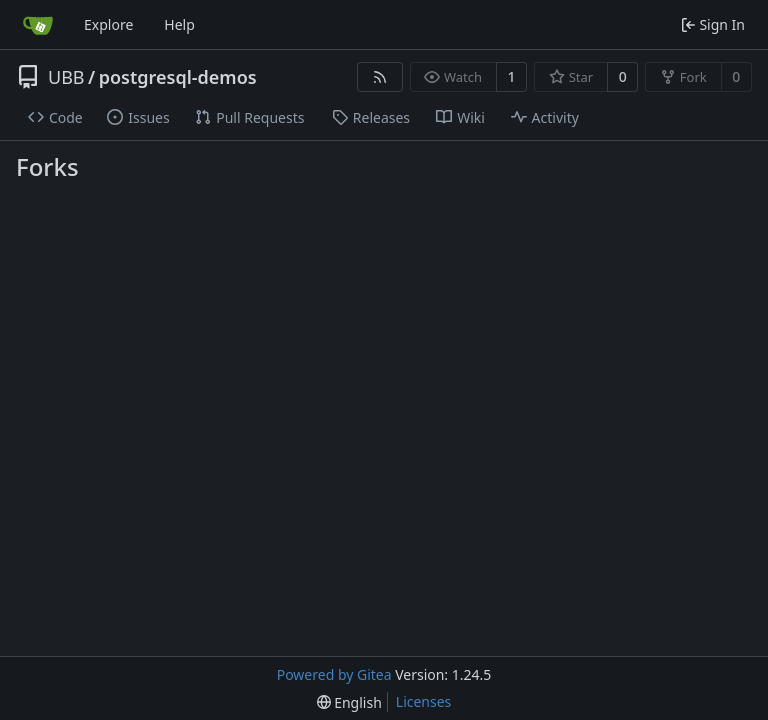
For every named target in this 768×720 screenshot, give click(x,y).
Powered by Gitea (334, 674)
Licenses (424, 701)
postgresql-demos (178, 77)
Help (179, 24)
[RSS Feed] (380, 77)
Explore (108, 24)
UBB (66, 77)
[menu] (349, 702)
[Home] (38, 25)
